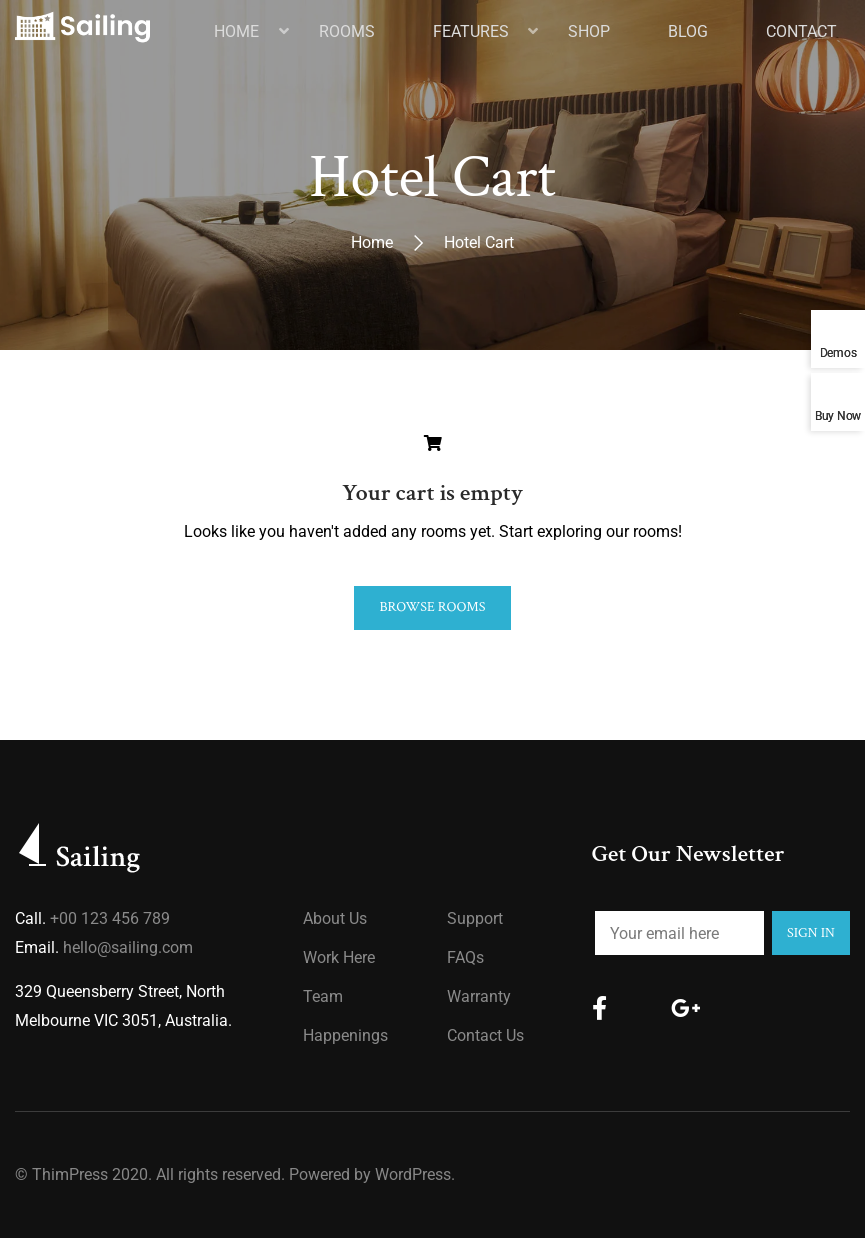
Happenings (345, 1035)
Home (372, 242)
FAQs (465, 957)
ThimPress (70, 1174)
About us (335, 918)
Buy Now (838, 415)
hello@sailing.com (128, 947)
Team (323, 996)
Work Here (339, 957)
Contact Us (485, 1035)
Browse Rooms (432, 607)
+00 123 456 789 (110, 918)
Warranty (479, 996)
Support (475, 918)
